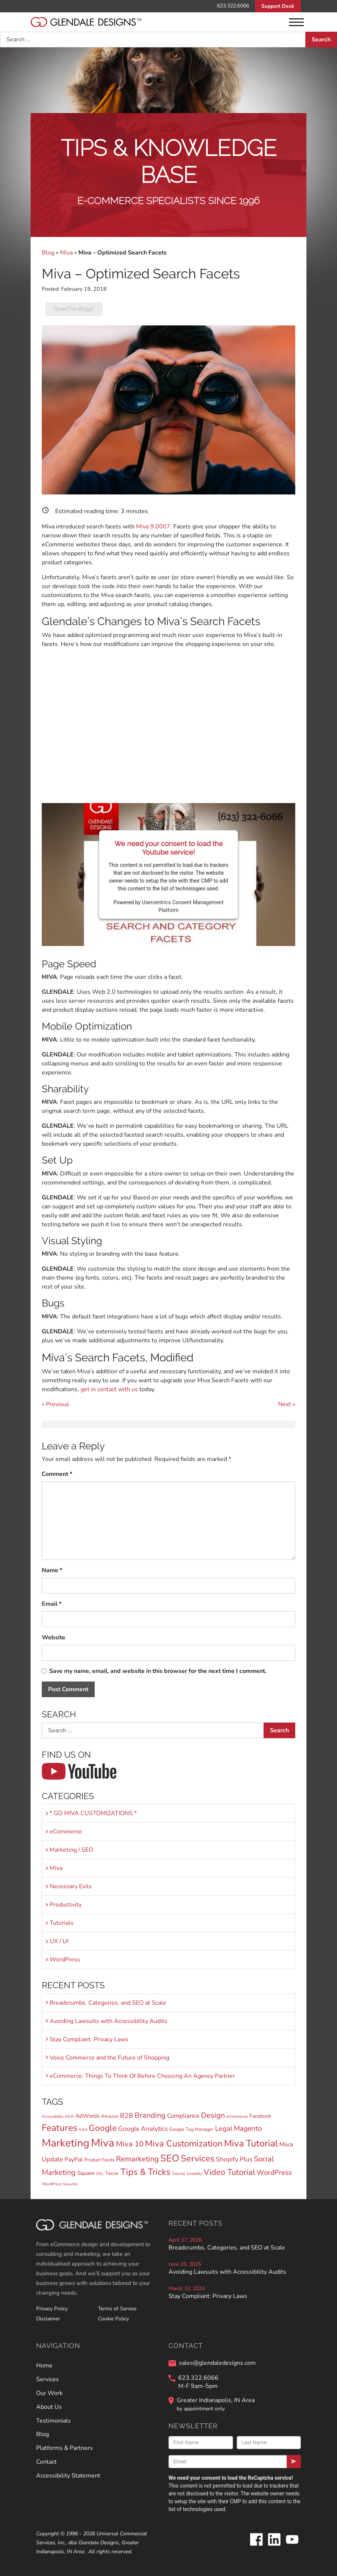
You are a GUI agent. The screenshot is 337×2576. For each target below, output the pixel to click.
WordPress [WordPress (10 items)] (274, 2172)
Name (52, 1570)
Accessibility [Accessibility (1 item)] (52, 2116)
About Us (49, 2407)
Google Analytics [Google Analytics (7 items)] (143, 2128)
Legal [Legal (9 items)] (223, 2128)
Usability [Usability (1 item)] (194, 2173)
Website (53, 1637)
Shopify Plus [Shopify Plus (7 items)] (234, 2159)
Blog (48, 253)
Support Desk (278, 6)
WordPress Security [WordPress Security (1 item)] (60, 2184)
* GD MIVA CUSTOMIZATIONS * (93, 1813)
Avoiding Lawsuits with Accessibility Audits (108, 2021)
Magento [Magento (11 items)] (248, 2128)
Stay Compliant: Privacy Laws (89, 2039)
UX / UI (59, 1941)
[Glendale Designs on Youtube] (292, 2545)
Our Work (49, 2393)
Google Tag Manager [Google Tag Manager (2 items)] (191, 2129)
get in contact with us (109, 1389)
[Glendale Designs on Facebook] (256, 2545)
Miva (66, 253)
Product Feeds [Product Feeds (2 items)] (99, 2160)
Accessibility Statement (68, 2476)
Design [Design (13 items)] (213, 2115)
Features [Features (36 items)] (60, 2127)
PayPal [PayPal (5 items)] (73, 2159)
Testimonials (53, 2421)
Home (44, 2365)
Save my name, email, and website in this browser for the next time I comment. (158, 1671)
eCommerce (66, 1831)
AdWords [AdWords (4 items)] (87, 2116)
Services (47, 2379)
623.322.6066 (233, 5)
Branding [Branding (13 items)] (150, 2115)
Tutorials (61, 1923)
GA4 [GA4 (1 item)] (83, 2129)
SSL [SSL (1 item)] (100, 2173)
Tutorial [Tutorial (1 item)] (178, 2173)
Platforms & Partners (64, 2448)
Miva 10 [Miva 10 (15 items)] (130, 2144)
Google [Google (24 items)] (103, 2128)
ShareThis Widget (74, 309)
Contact (46, 2462)
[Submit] (294, 2461)
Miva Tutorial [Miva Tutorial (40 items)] (251, 2143)
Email (52, 1604)
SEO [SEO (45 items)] (169, 2158)
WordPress (65, 1959)
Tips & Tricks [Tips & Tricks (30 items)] (145, 2172)
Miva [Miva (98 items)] (102, 2142)
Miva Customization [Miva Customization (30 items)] (184, 2143)
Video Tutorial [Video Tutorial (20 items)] (229, 2172)
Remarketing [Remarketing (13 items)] (137, 2159)
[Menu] (296, 22)
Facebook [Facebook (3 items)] (260, 2116)
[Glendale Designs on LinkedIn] (274, 2545)
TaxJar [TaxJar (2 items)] (112, 2173)
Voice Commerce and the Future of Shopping (109, 2058)
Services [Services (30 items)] (197, 2158)
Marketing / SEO (71, 1850)
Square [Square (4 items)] (86, 2173)
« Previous (55, 1404)
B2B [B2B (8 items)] (126, 2115)
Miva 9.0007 (153, 526)
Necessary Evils (71, 1886)
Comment (57, 1474)
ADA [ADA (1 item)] (69, 2116)
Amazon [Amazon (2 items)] (110, 2116)
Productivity (66, 1905)
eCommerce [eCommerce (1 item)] (237, 2116)
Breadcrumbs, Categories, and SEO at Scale (108, 2003)
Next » (286, 1404)
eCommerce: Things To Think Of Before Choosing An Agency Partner (142, 2076)
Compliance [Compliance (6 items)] (183, 2115)
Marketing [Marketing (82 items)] (65, 2143)
